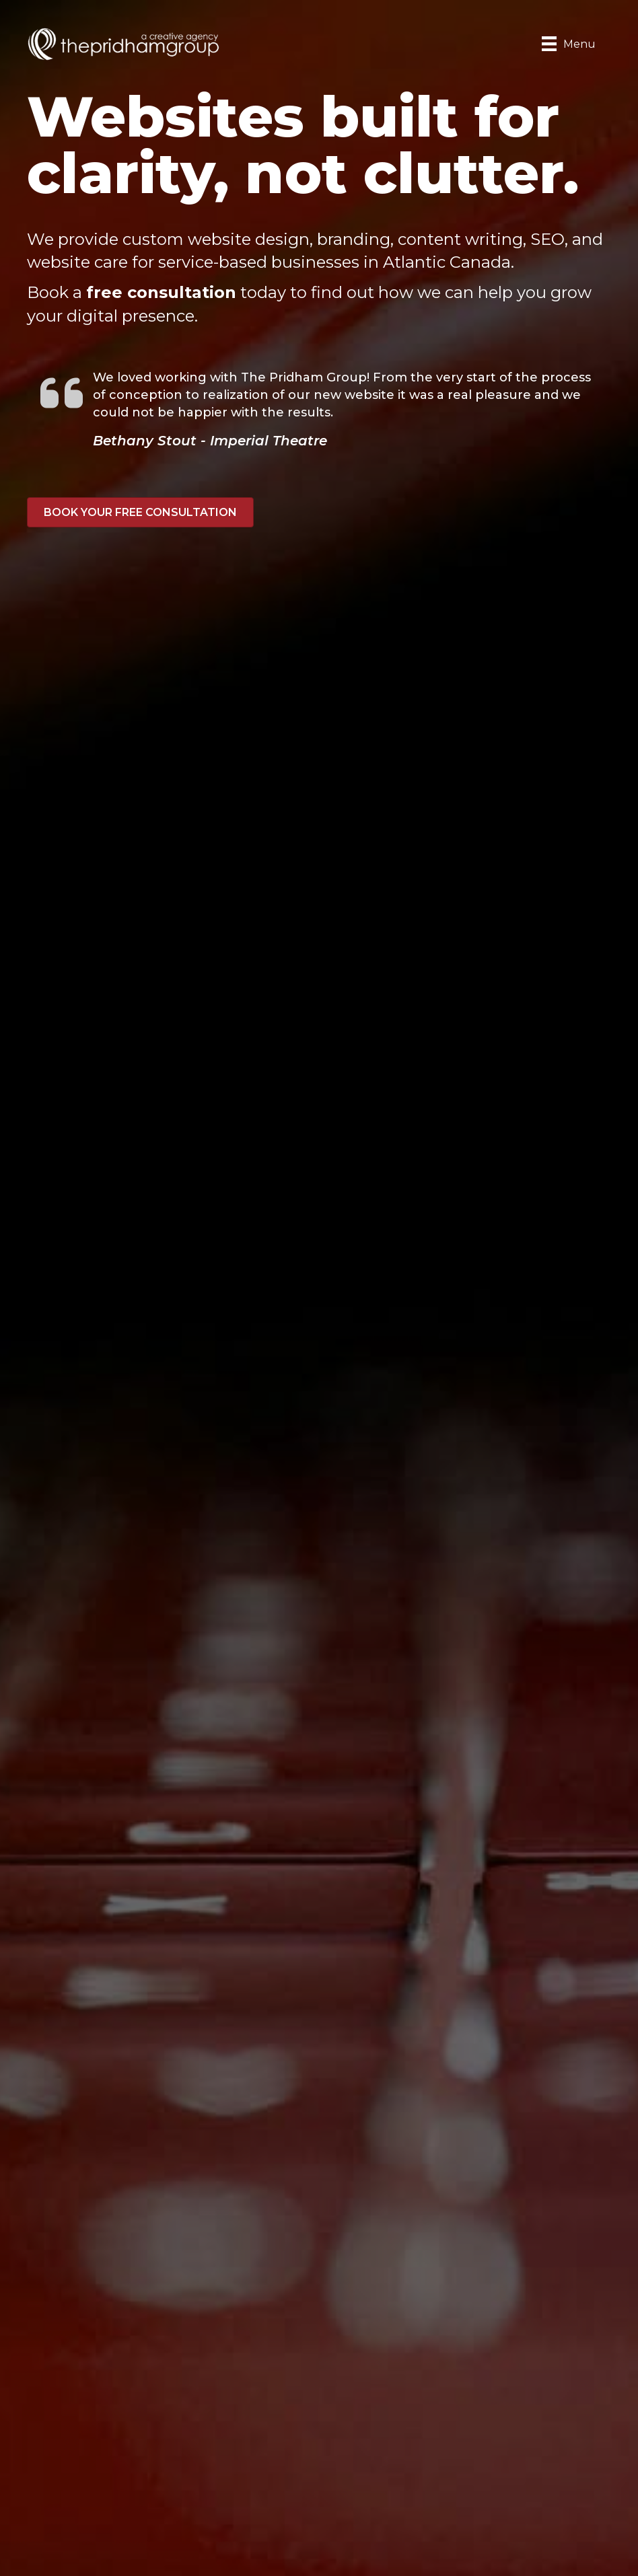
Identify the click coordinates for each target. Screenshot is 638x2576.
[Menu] (568, 44)
